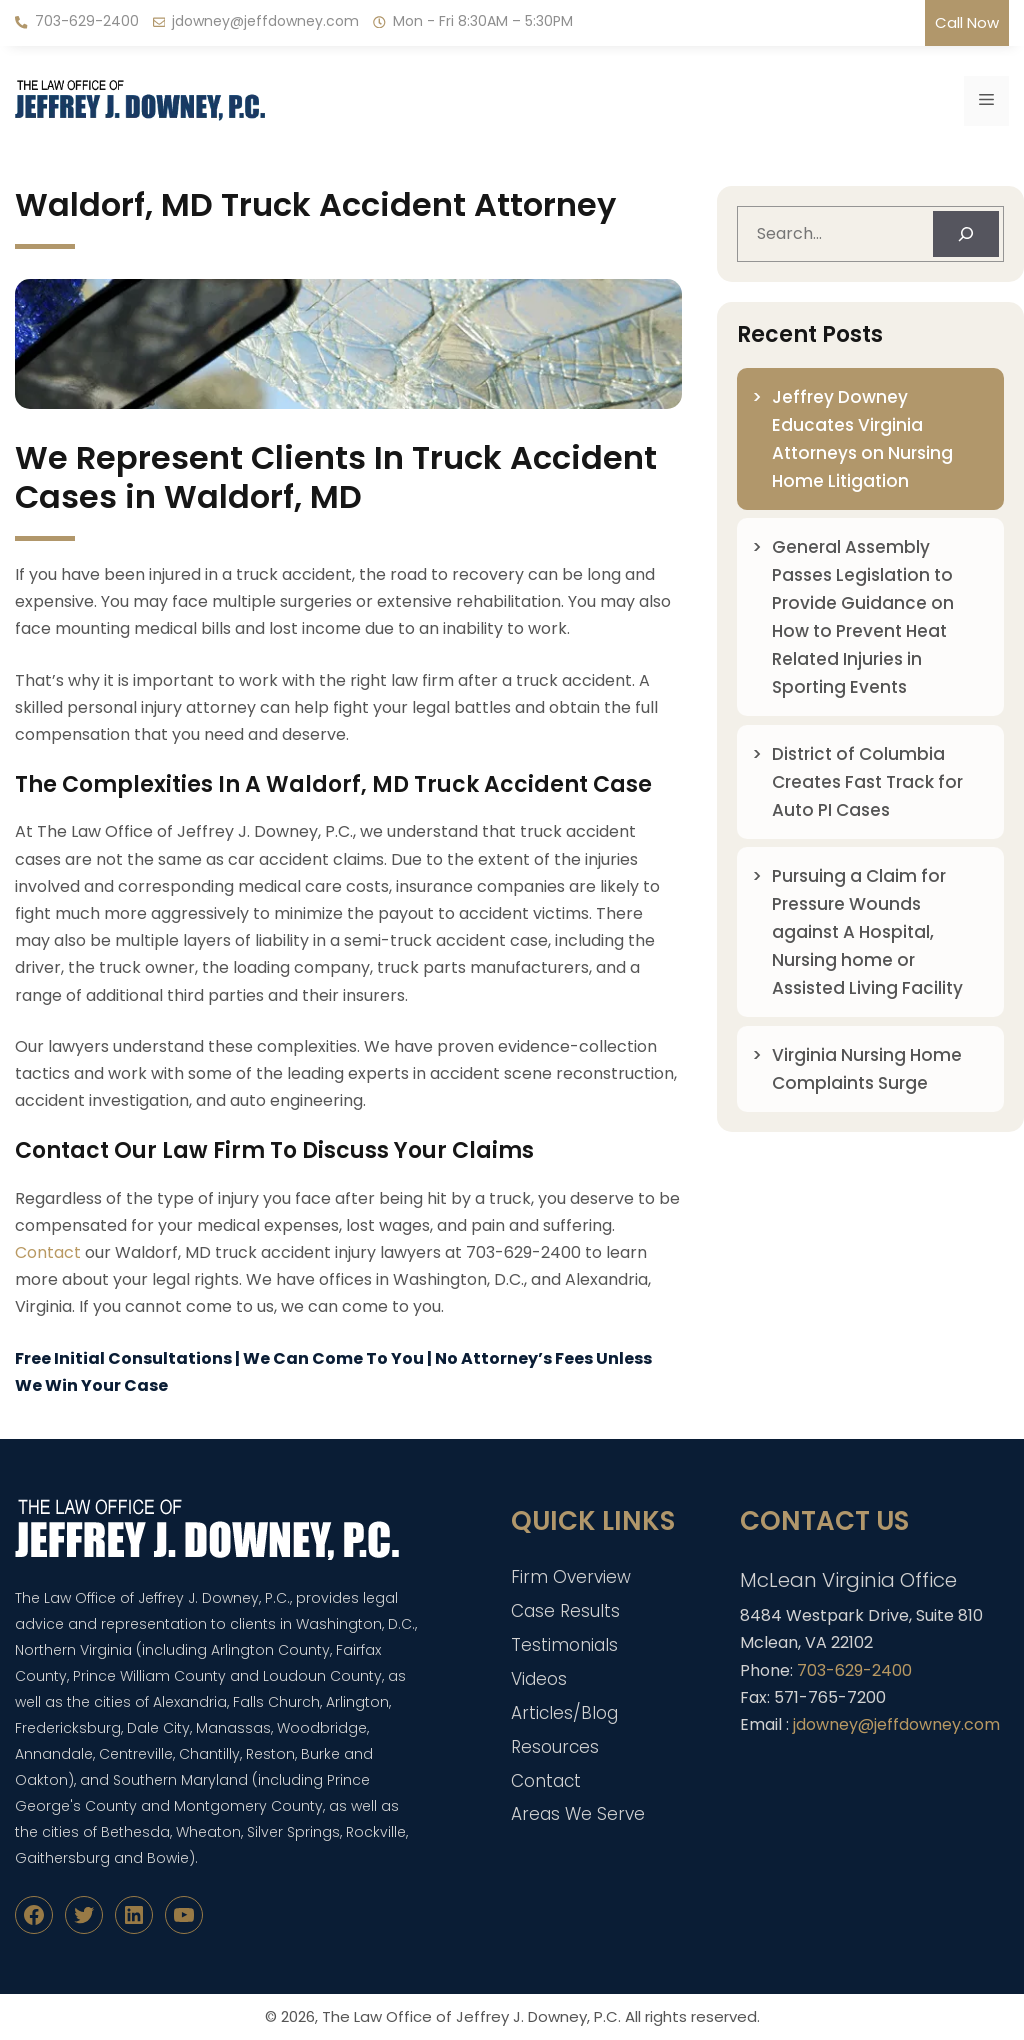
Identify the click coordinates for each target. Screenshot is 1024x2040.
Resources (555, 1747)
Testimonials (564, 1645)
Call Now (967, 22)
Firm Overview (571, 1577)
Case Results (565, 1611)
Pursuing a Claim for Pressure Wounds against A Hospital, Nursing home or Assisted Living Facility (867, 932)
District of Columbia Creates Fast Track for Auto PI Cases (867, 782)
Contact (48, 1252)
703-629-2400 (87, 21)
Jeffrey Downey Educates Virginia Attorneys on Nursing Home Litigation (862, 439)
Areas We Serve (578, 1814)
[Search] (966, 234)
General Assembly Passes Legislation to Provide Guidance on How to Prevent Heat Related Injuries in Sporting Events (863, 617)
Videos (539, 1679)
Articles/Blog (564, 1713)
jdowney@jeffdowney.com (265, 21)
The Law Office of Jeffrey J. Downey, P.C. (471, 2016)
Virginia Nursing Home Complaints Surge (867, 1069)
